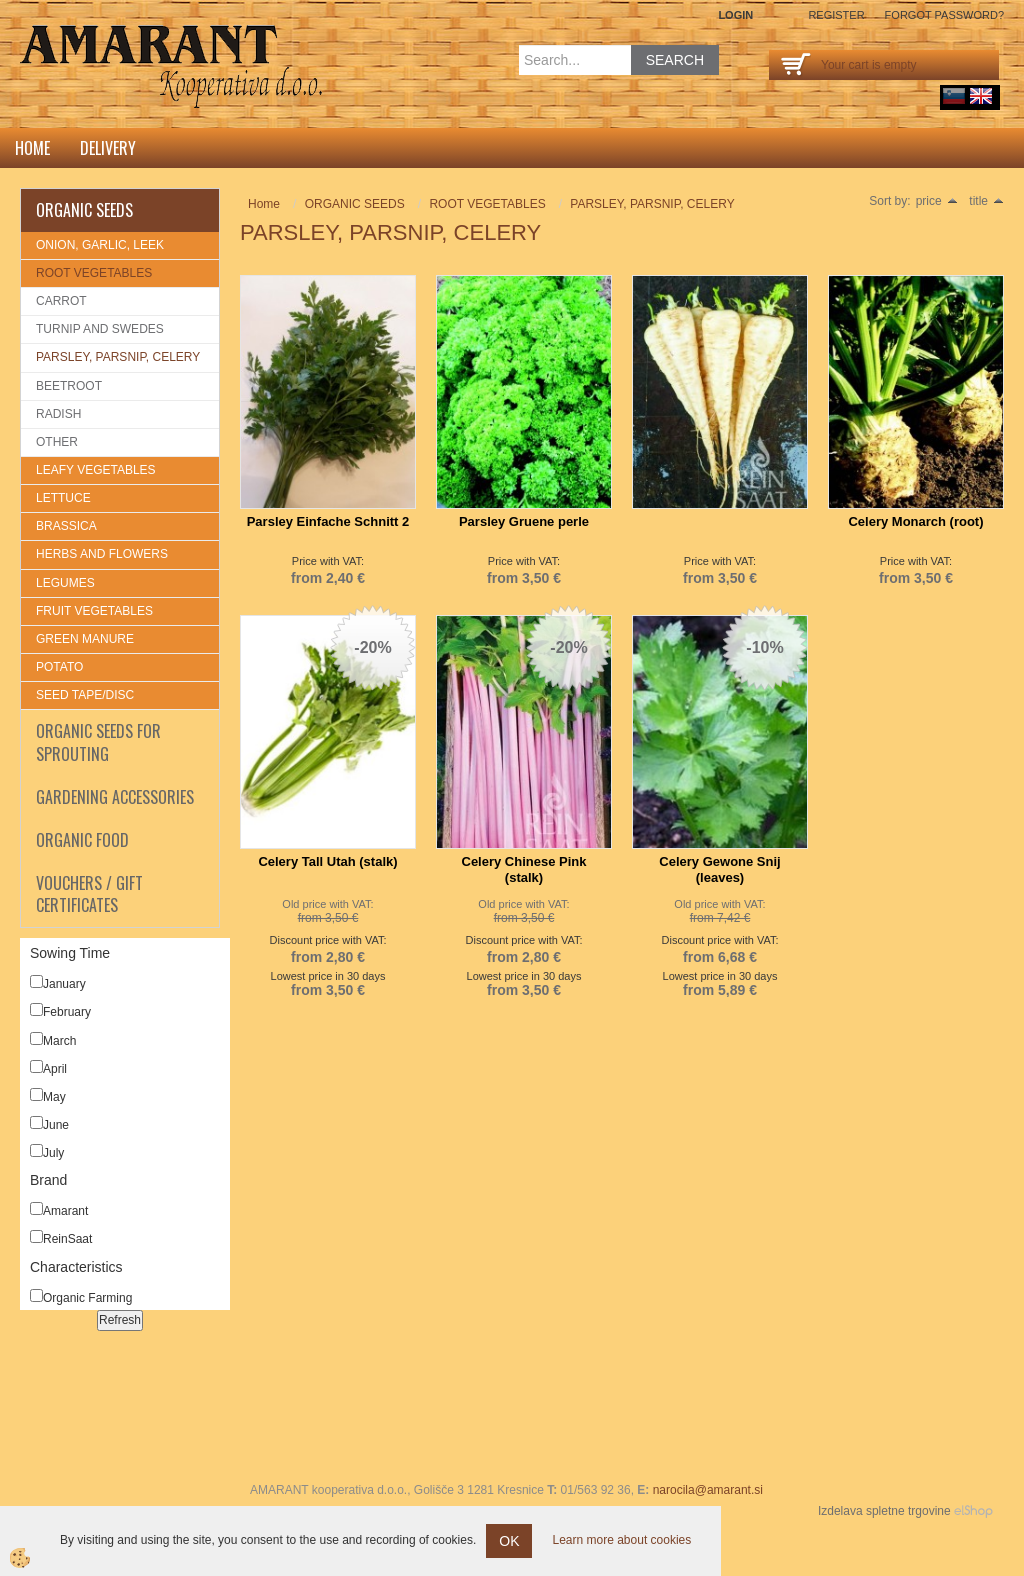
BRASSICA (66, 526)
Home (32, 148)
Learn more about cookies (621, 1540)
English (981, 96)
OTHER (57, 442)
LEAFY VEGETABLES (96, 470)
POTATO (59, 667)
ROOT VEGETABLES (94, 273)
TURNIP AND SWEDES (100, 329)
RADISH (58, 414)
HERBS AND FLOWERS (102, 554)
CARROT (61, 301)
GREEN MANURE (85, 639)
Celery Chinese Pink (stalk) (524, 869)
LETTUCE (63, 498)
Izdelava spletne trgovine (884, 1511)
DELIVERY (108, 148)
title (986, 201)
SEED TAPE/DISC (85, 695)
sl (954, 96)
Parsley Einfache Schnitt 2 (328, 521)
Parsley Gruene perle (524, 521)
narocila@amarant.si (708, 1490)
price (937, 201)
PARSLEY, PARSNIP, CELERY (118, 357)
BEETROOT (69, 386)
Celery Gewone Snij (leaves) (719, 869)
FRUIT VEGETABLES (94, 611)
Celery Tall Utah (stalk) (327, 861)
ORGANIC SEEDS (355, 204)
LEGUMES (65, 583)
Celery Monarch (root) (915, 521)
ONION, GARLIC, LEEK (100, 245)
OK (509, 1541)
